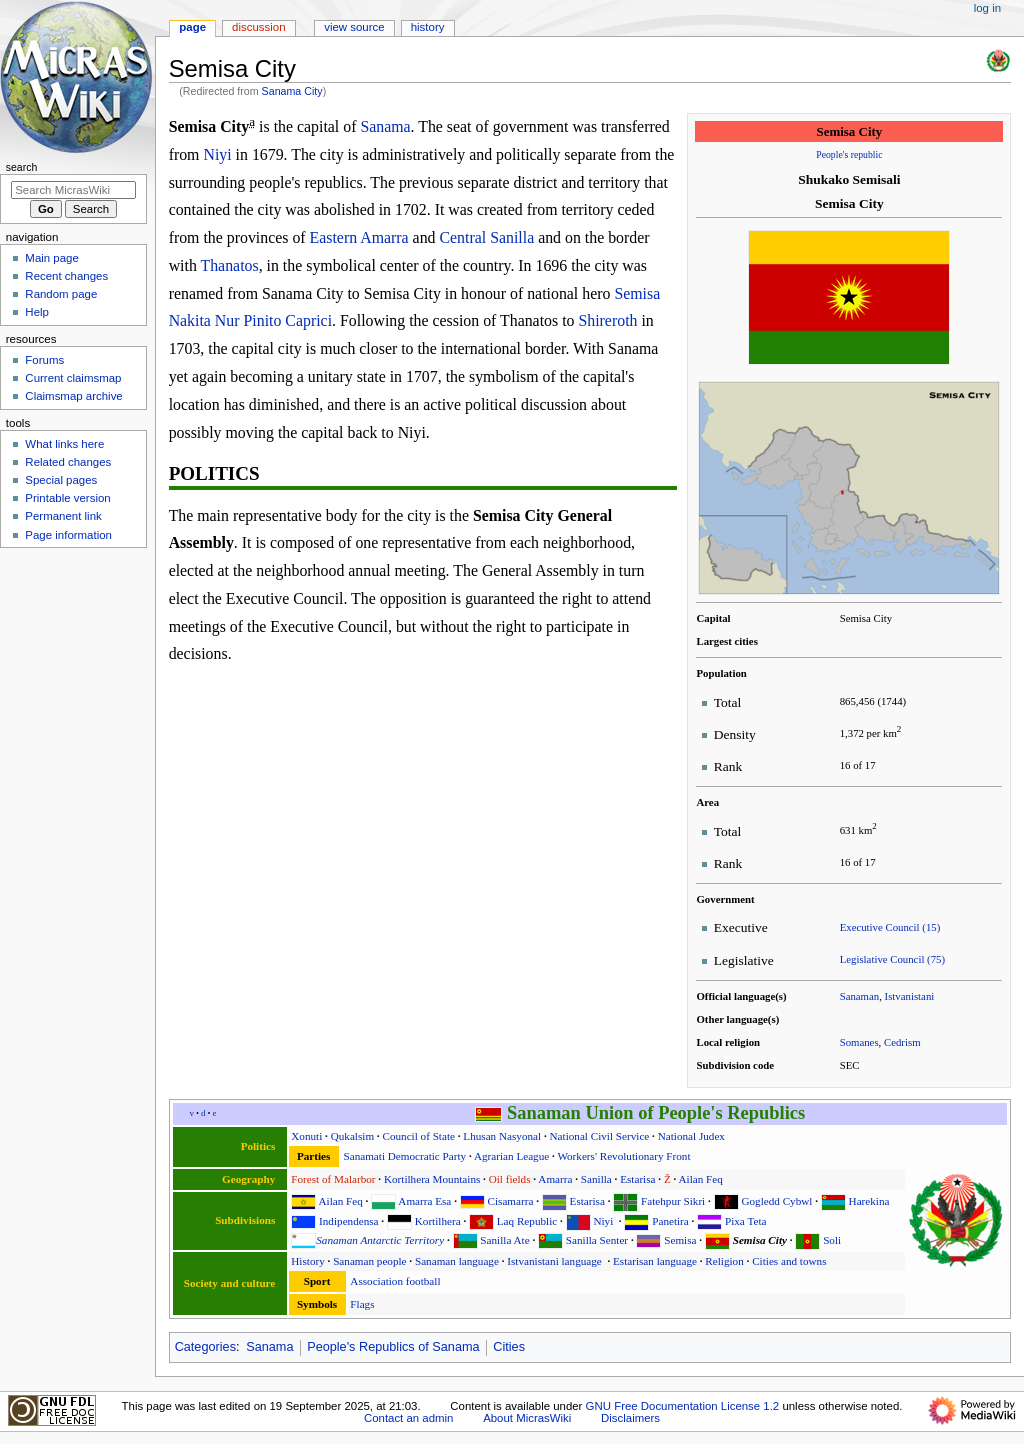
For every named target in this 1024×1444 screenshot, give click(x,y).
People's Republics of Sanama (393, 1347)
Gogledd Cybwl (776, 1201)
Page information (68, 535)
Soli (832, 1240)
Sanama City (292, 91)
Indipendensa (348, 1221)
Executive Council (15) (890, 927)
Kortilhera (438, 1221)
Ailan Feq (701, 1179)
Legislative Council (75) (892, 959)
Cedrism (902, 1042)
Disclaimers (630, 1418)
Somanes (859, 1042)
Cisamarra (511, 1201)
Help (37, 312)
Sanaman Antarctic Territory (380, 1240)
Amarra (555, 1179)
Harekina (869, 1201)
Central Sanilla (486, 237)
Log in (987, 8)
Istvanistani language (554, 1261)
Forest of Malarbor (333, 1179)
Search (22, 167)
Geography (248, 1179)
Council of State (418, 1136)
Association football (395, 1281)
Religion (724, 1261)
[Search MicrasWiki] (73, 190)
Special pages (61, 480)
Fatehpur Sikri (673, 1201)
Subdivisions (245, 1220)
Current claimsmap (73, 378)
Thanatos (230, 265)
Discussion (258, 27)
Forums (44, 360)
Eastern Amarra (359, 237)
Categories (205, 1347)
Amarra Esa (424, 1201)
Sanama (385, 126)
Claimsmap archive (73, 396)
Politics (258, 1146)
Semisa (680, 1240)
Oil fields (510, 1179)
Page (192, 27)
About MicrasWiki (527, 1418)
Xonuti (306, 1136)
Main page (52, 258)
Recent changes (66, 276)
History (307, 1261)
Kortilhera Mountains (432, 1179)
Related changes (68, 462)
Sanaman (860, 996)
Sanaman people (369, 1261)
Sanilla (596, 1179)
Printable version (67, 498)
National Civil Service (600, 1136)
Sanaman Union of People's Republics (656, 1113)
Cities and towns (789, 1261)
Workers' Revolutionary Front (623, 1156)
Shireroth (607, 320)
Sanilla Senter (597, 1240)
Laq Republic (527, 1221)
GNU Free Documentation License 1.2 (683, 1406)
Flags (362, 1304)
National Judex (691, 1136)
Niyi (217, 154)
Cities (509, 1347)
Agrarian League (511, 1156)
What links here (64, 444)
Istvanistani (910, 996)
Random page (61, 294)
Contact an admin (409, 1418)
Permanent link (63, 516)
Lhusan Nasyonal (502, 1136)
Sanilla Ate (504, 1240)
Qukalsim (352, 1136)
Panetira (670, 1221)
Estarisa (637, 1179)
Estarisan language (655, 1261)
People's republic (849, 154)
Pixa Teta (745, 1221)
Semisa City (760, 1240)
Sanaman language (457, 1261)
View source (354, 27)
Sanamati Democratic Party (404, 1156)
